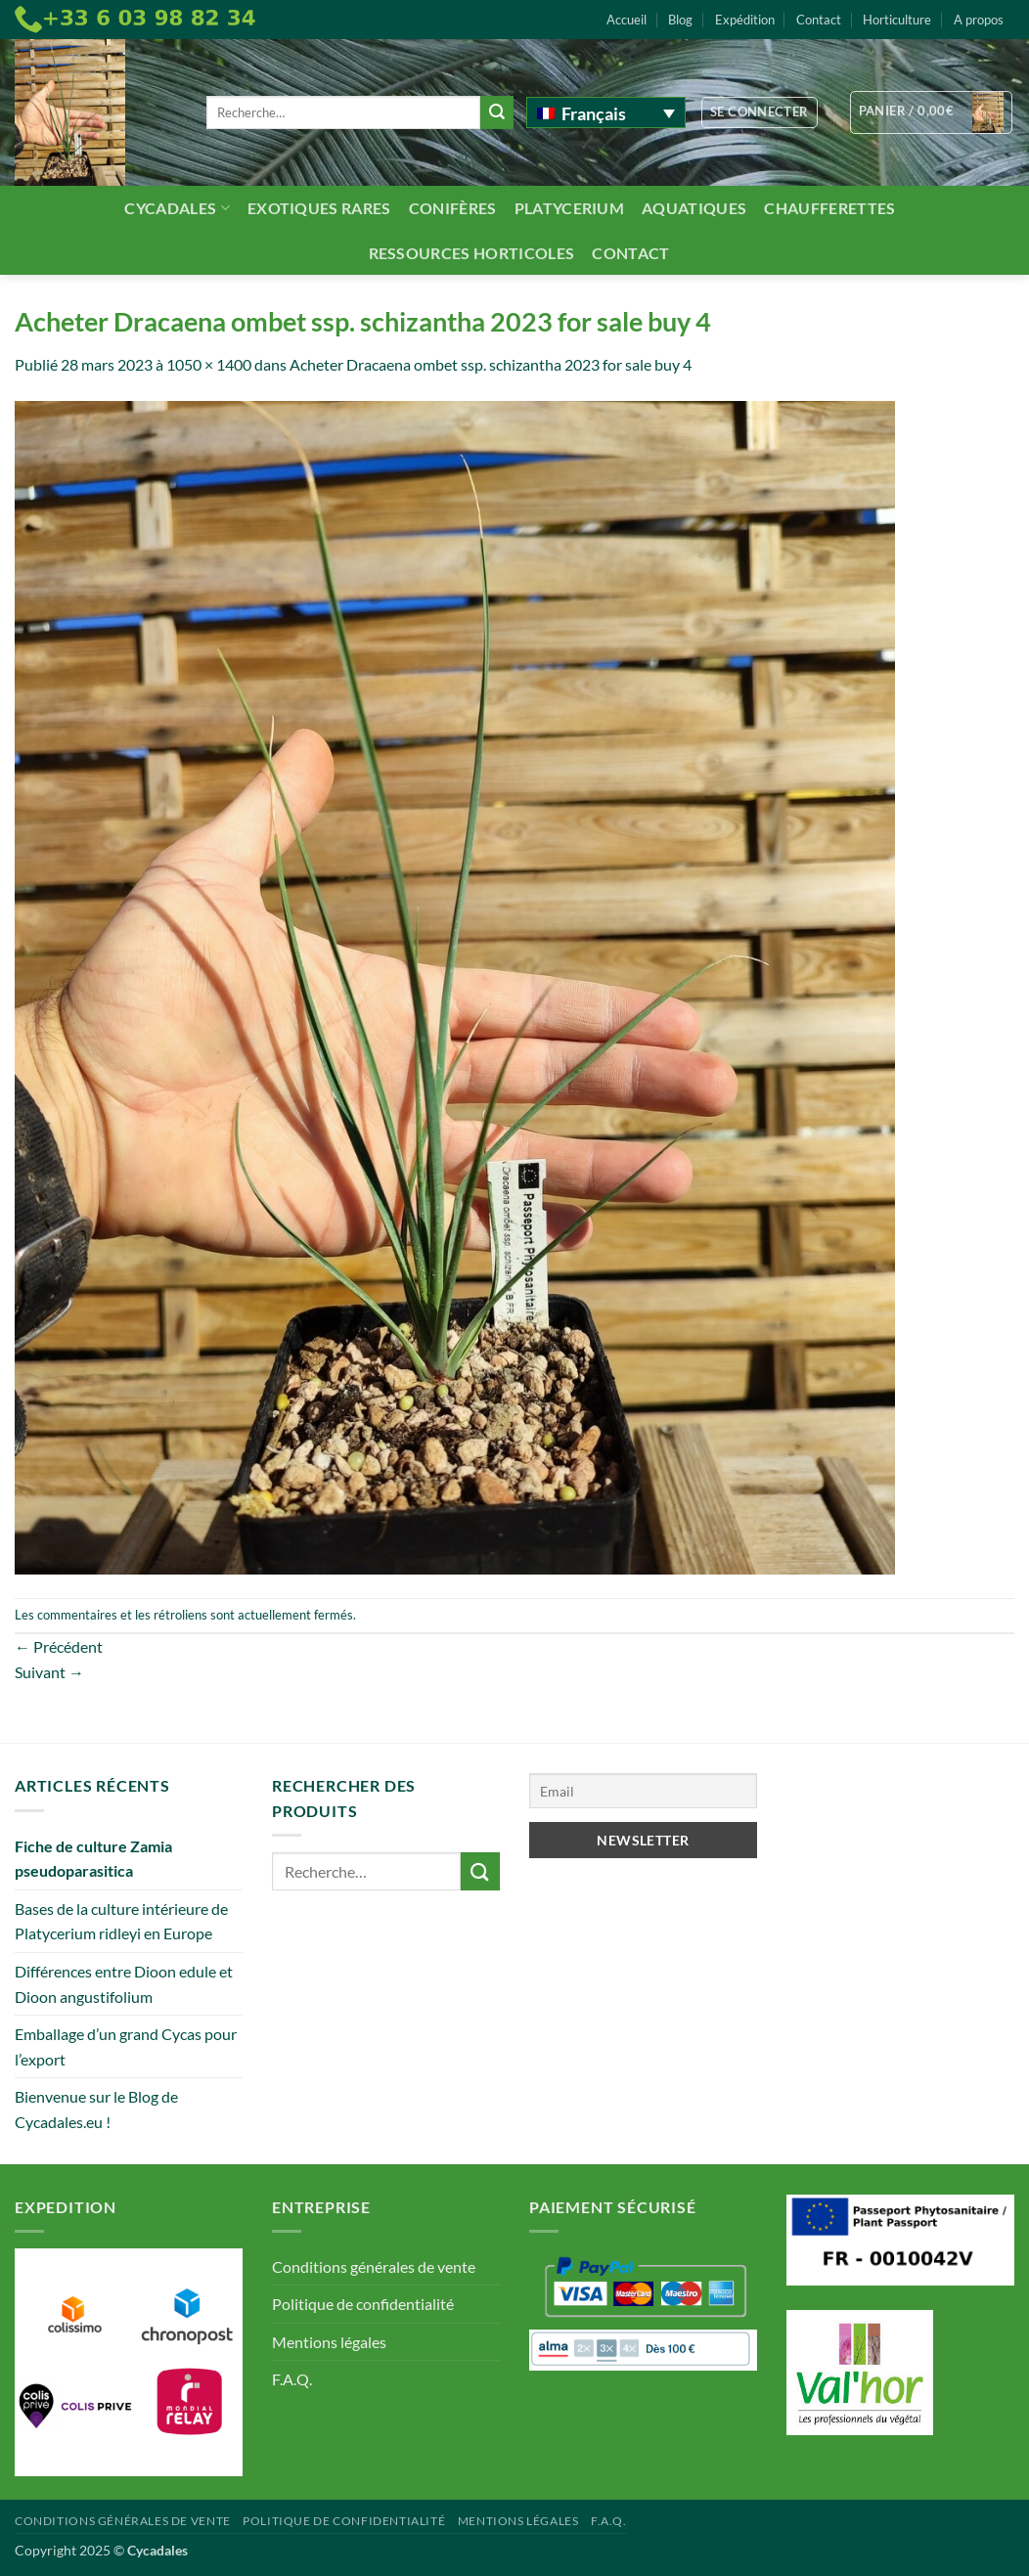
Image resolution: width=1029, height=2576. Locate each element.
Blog (680, 19)
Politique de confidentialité (363, 2303)
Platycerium (569, 208)
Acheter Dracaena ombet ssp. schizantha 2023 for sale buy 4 (491, 364)
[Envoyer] (497, 112)
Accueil (626, 19)
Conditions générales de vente (373, 2266)
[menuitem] (606, 112)
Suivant (49, 1672)
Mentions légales (329, 2341)
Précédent (59, 1646)
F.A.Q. (292, 2379)
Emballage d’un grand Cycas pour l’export (126, 2046)
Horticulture (897, 19)
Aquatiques (694, 208)
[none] (606, 112)
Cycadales (176, 208)
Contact (818, 19)
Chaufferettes (829, 208)
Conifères (453, 208)
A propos (979, 19)
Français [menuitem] (593, 113)
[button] (759, 112)
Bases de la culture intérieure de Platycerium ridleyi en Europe (121, 1921)
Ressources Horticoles (472, 253)
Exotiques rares (319, 208)
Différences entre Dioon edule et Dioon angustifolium (124, 1984)
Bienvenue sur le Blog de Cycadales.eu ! (96, 2109)
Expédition (745, 19)
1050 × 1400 (208, 364)
